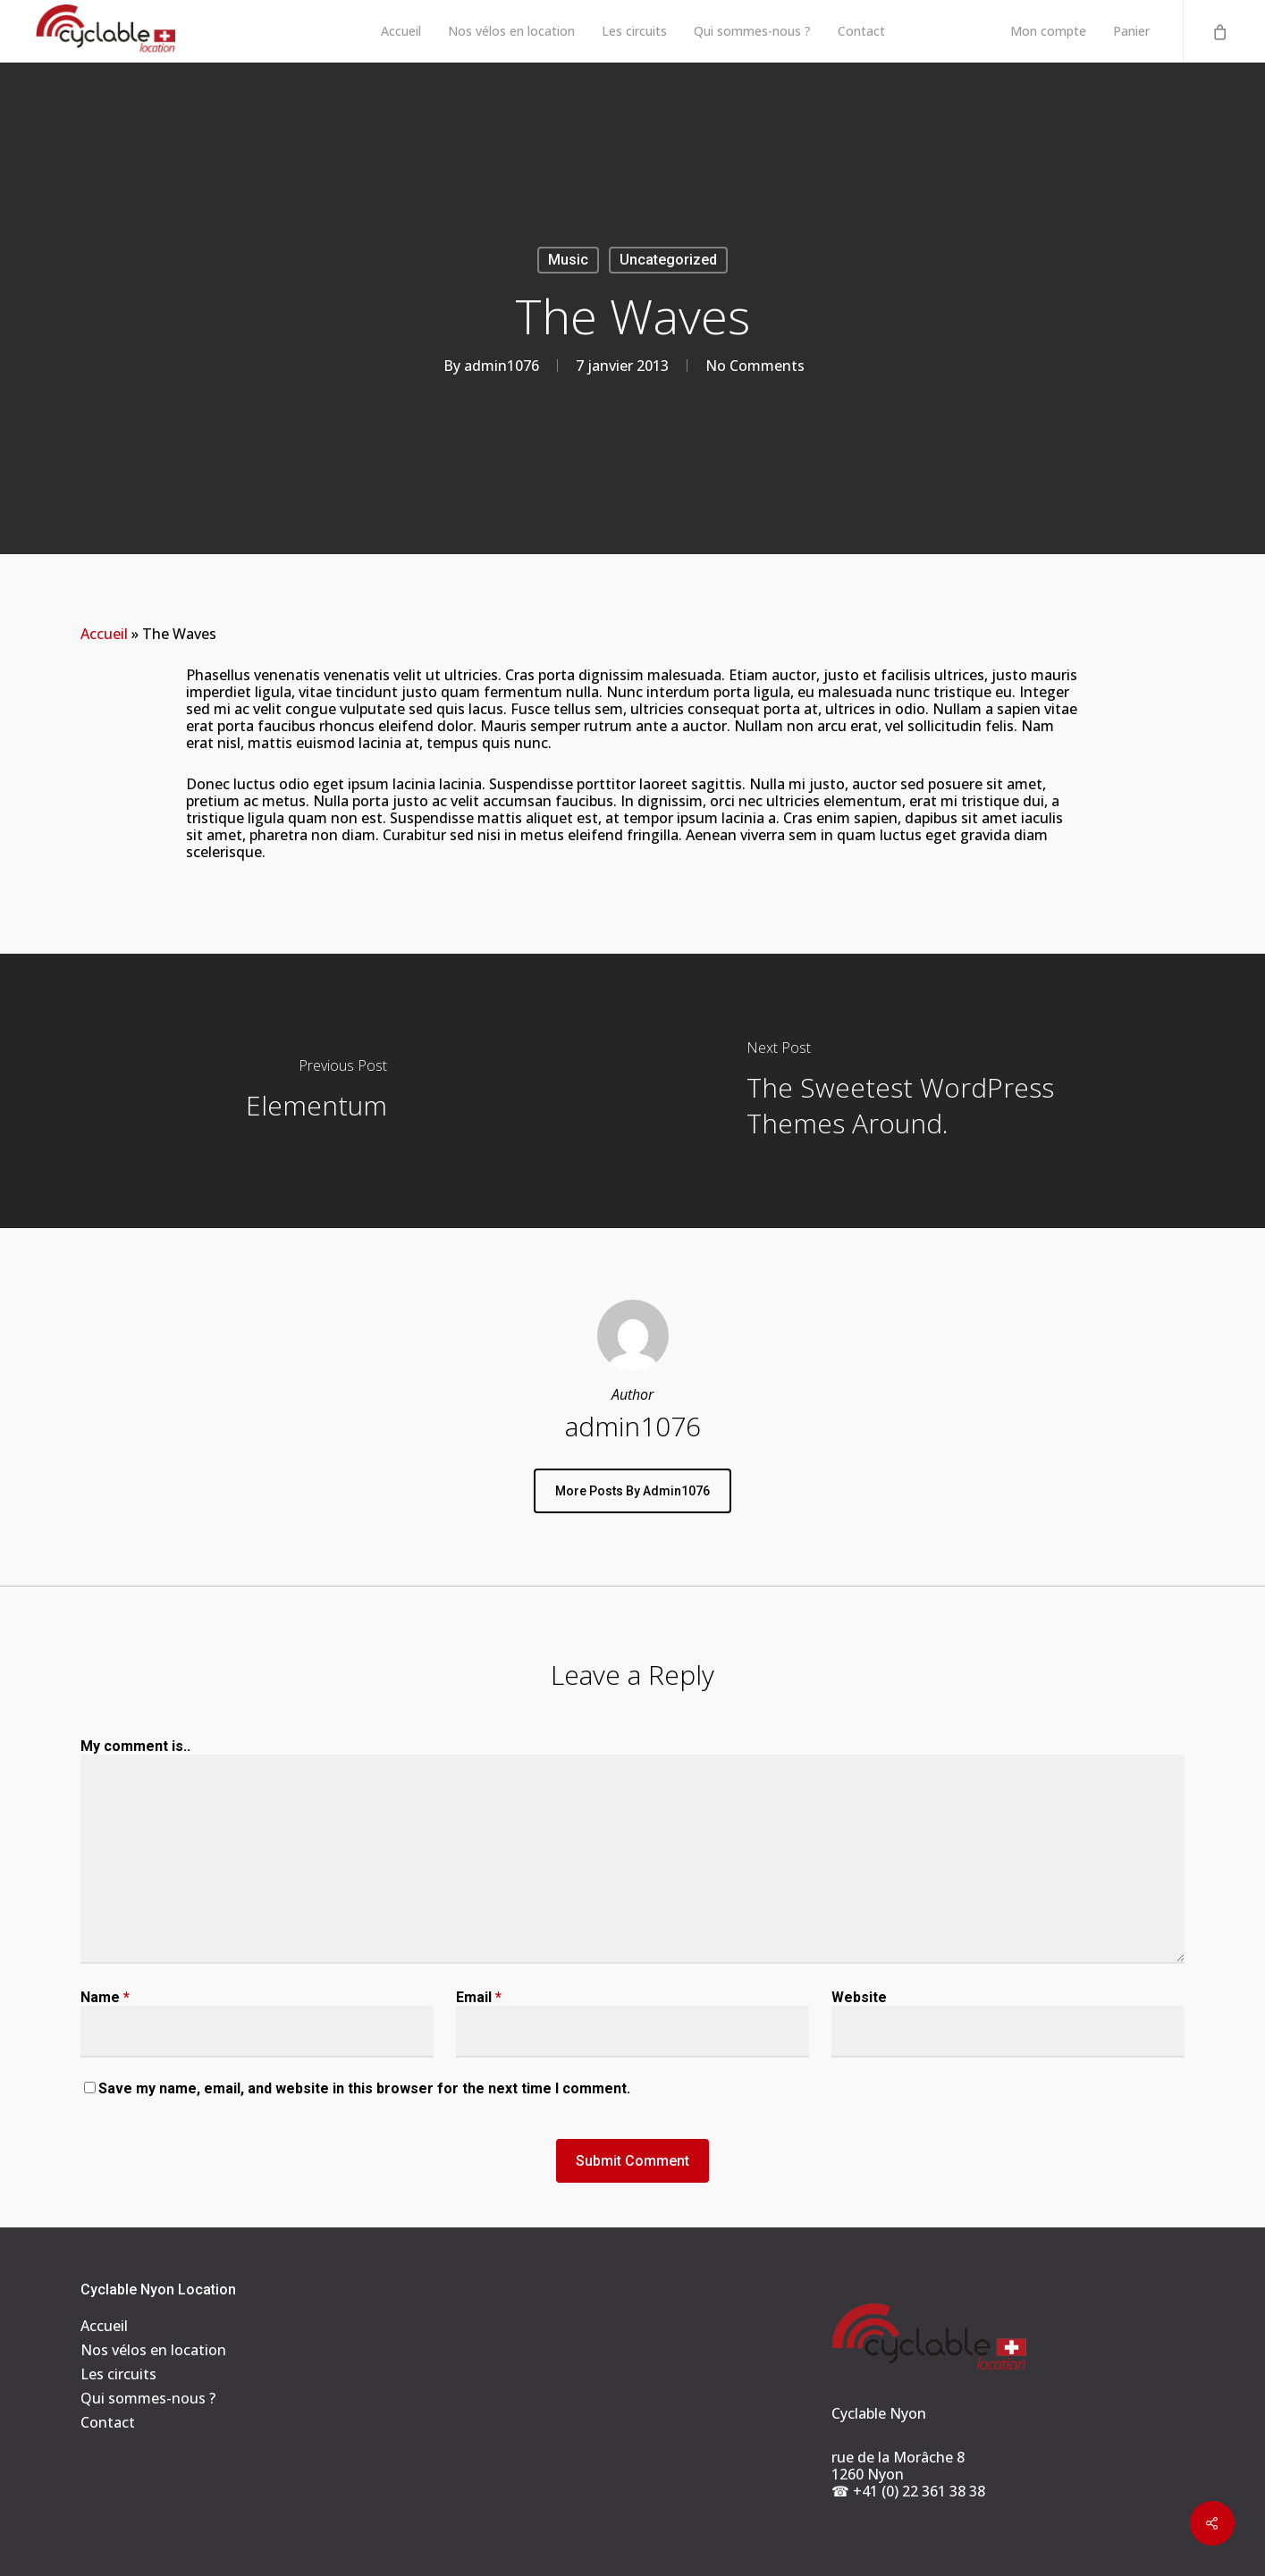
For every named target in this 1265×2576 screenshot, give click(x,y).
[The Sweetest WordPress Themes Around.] (949, 1091)
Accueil (104, 634)
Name (105, 1997)
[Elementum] (316, 1091)
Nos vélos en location (153, 2350)
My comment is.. (135, 1746)
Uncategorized (668, 259)
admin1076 (501, 365)
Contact (107, 2422)
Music (568, 259)
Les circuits (118, 2374)
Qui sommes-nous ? (147, 2398)
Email (479, 1997)
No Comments (755, 365)
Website (859, 1997)
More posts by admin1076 (632, 1491)
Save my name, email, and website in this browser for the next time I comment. (364, 2088)
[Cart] (1218, 31)
